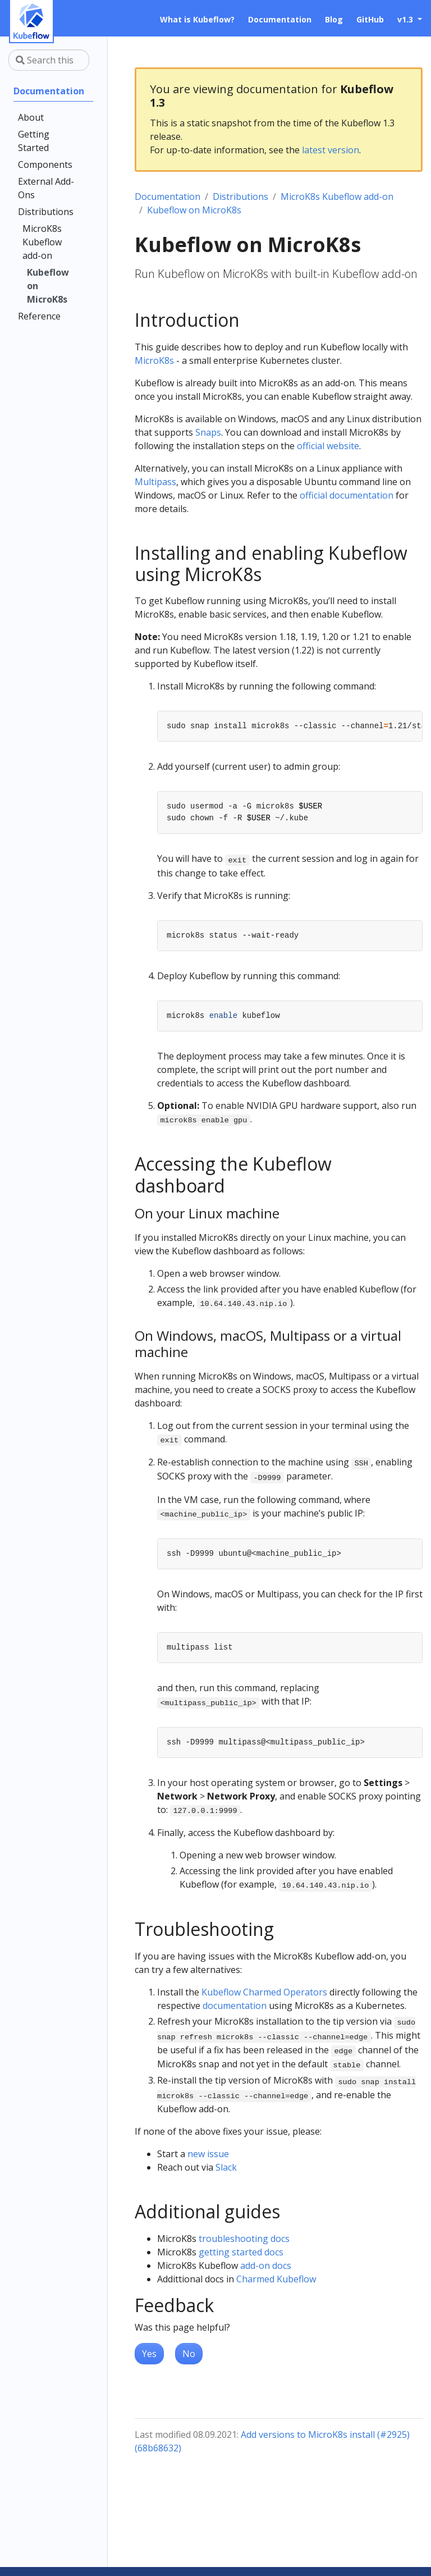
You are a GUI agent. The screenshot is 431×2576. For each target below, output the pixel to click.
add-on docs (265, 2265)
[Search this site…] (48, 60)
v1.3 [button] (406, 19)
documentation (235, 2005)
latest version (330, 150)
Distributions (240, 196)
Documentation (167, 196)
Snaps (208, 432)
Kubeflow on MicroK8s (194, 210)
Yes (149, 2353)
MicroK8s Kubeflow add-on (337, 196)
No (188, 2353)
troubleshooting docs (244, 2238)
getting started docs (241, 2252)
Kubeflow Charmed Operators (264, 1992)
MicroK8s (154, 360)
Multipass (155, 482)
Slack (226, 2167)
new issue (208, 2154)
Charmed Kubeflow (276, 2279)
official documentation (346, 495)
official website (328, 446)
